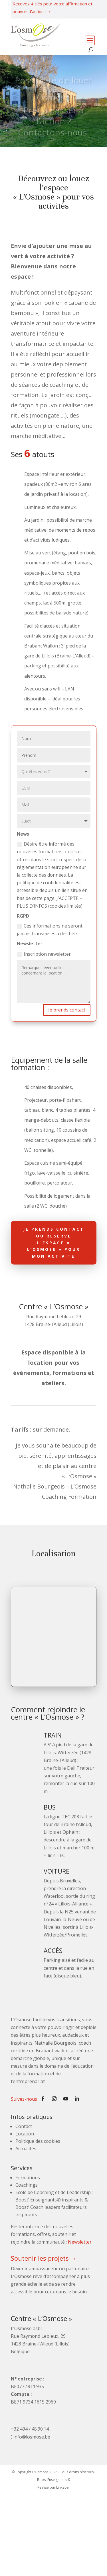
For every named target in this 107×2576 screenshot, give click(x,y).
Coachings (26, 2185)
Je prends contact (66, 1010)
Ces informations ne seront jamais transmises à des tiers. (49, 930)
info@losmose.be (31, 2437)
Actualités (25, 2148)
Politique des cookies (37, 2141)
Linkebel (63, 2487)
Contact (23, 2126)
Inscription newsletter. (44, 954)
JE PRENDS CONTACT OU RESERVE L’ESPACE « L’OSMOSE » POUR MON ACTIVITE (53, 1242)
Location (24, 2134)
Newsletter (80, 2242)
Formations (27, 2177)
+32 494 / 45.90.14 (30, 2429)
